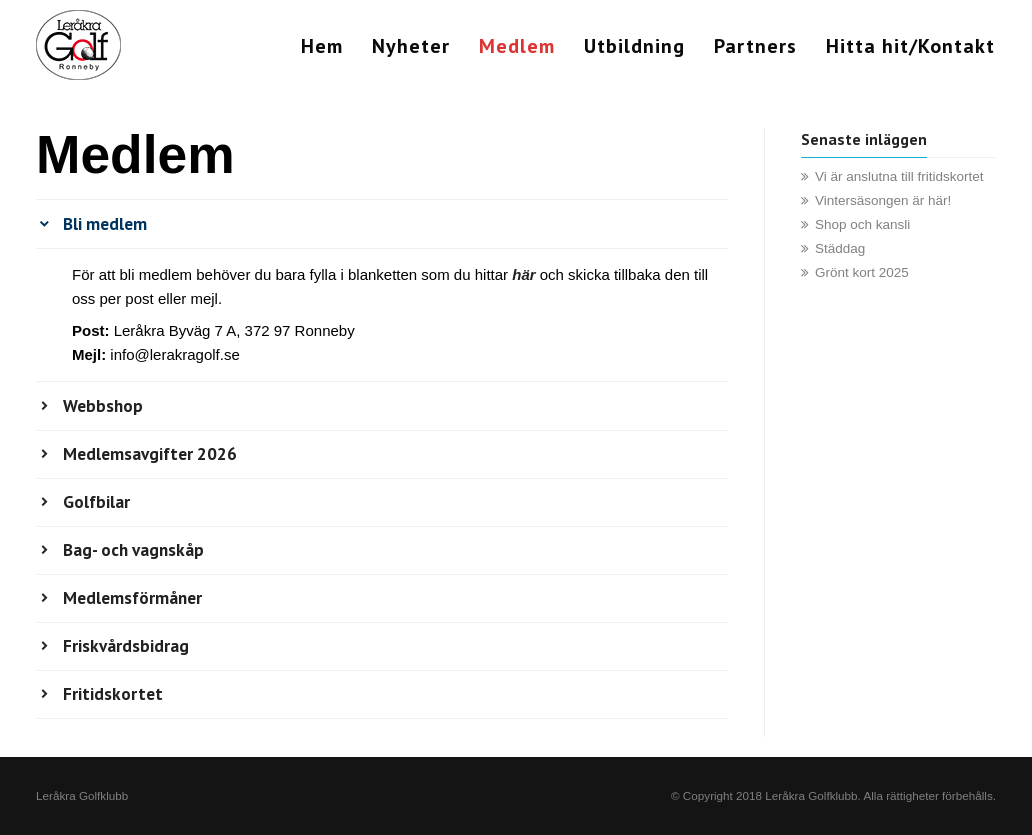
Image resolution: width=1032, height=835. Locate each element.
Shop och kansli (862, 224)
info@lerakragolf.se (174, 354)
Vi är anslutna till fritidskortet (899, 176)
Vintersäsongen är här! (883, 200)
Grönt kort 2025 (862, 272)
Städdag (840, 248)
